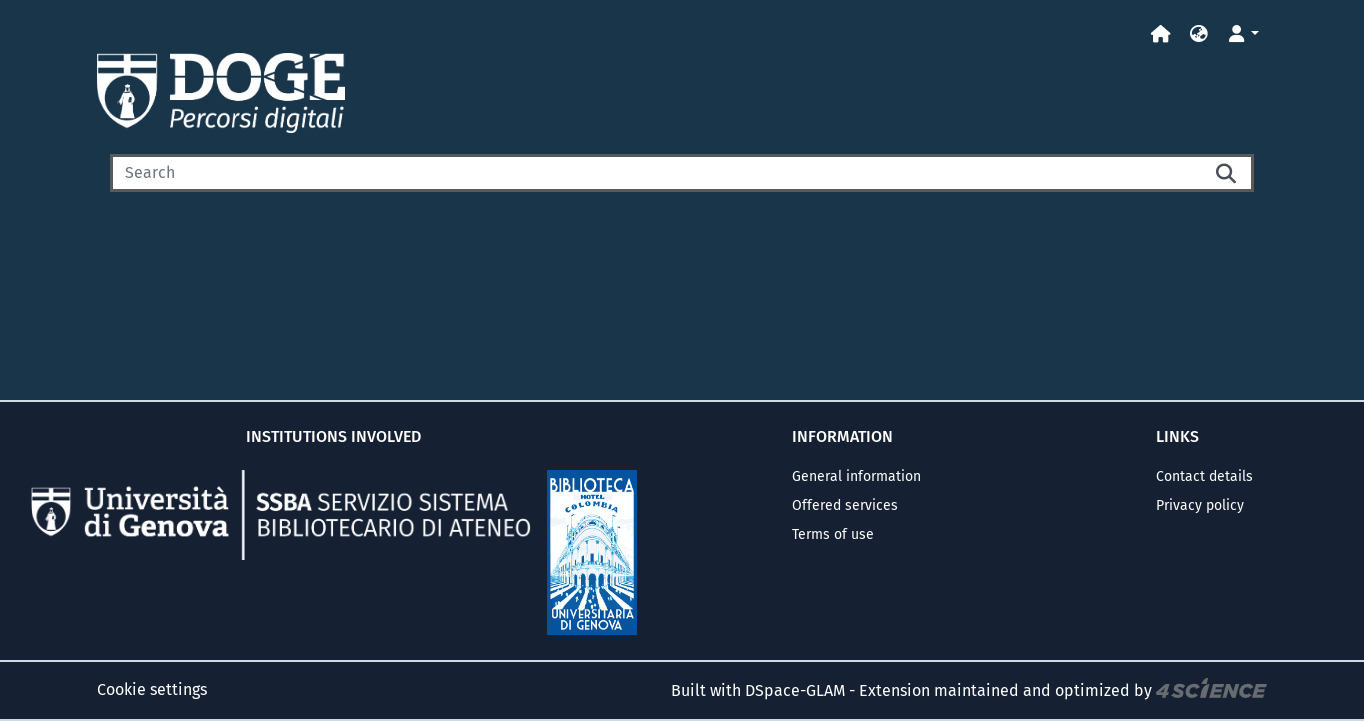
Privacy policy (1200, 505)
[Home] (1161, 34)
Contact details (1204, 476)
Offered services (845, 505)
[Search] (656, 173)
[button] (1199, 34)
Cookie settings (152, 689)
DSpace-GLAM (795, 690)
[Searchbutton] (1228, 173)
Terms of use (833, 534)
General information (856, 476)
